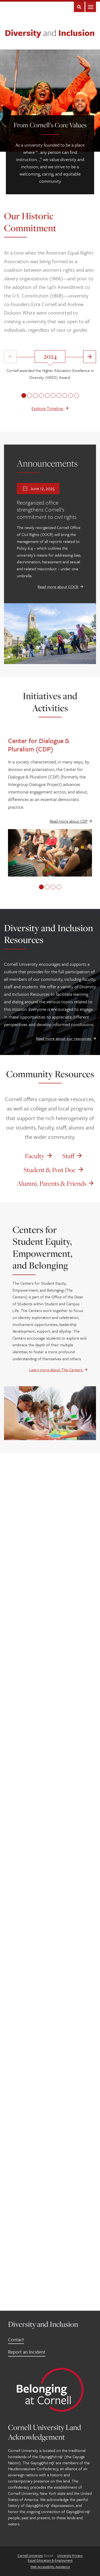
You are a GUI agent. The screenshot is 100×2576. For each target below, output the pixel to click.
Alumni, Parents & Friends (51, 1183)
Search (79, 7)
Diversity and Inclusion (43, 2324)
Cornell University (30, 2555)
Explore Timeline (50, 408)
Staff (68, 1155)
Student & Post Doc (49, 1169)
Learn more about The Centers (58, 1370)
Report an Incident (26, 2351)
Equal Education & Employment (50, 2560)
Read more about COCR (60, 587)
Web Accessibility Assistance (50, 2566)
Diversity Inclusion (50, 33)
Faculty (35, 1155)
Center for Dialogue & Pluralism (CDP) (38, 745)
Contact (16, 2339)
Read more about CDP (68, 821)
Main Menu (90, 7)
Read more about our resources (66, 1038)
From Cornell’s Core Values (50, 124)
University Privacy (70, 2555)
